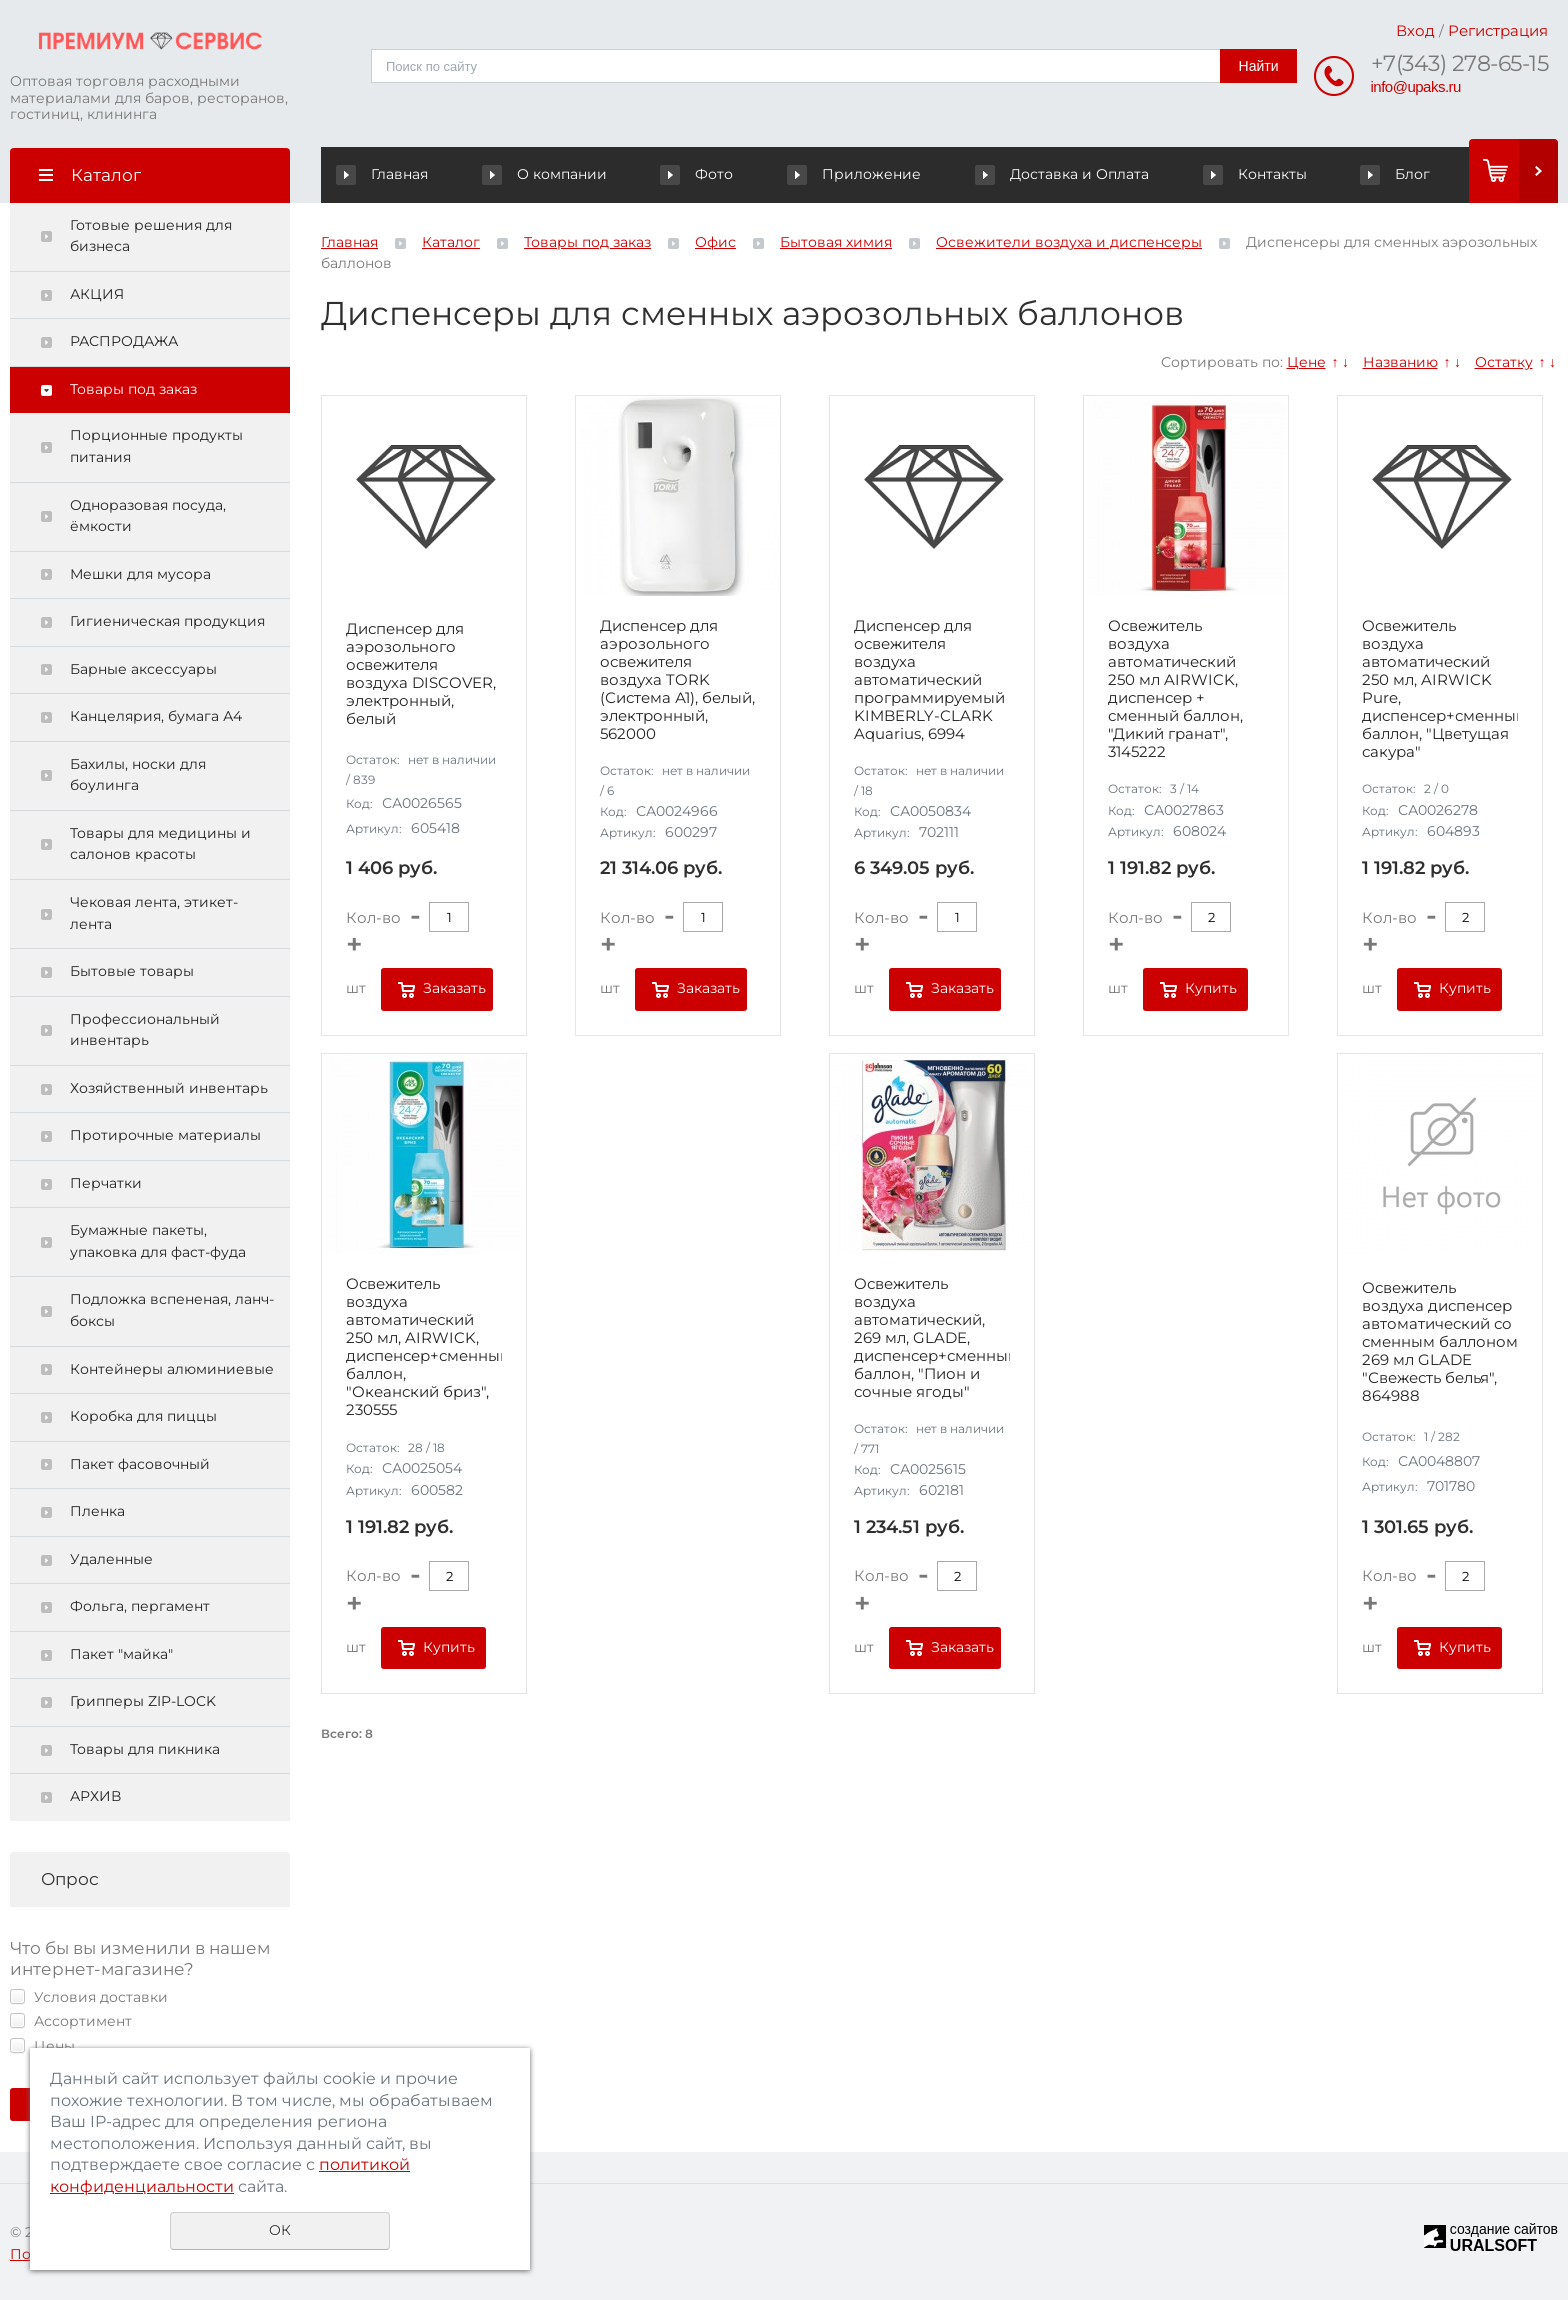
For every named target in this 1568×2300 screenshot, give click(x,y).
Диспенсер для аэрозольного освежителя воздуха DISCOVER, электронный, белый (421, 674)
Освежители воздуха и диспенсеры (1069, 242)
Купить (1211, 988)
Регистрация (1498, 30)
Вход (1415, 30)
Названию (1400, 362)
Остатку (1504, 362)
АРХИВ (95, 1796)
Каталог (451, 242)
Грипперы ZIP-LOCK (143, 1701)
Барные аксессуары (143, 669)
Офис (715, 242)
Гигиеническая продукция (167, 621)
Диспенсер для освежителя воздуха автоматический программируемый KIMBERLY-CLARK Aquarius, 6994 (929, 680)
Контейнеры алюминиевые (172, 1369)
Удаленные (111, 1559)
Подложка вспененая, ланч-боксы (172, 1310)
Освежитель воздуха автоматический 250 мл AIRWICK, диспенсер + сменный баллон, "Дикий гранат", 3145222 (1175, 689)
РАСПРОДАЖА (124, 341)
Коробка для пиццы (143, 1416)
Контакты (1255, 174)
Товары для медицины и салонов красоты (160, 844)
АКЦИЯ (97, 294)
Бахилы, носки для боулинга (138, 775)
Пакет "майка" (121, 1654)
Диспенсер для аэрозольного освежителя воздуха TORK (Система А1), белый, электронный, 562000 (677, 680)
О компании (548, 174)
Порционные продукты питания (156, 446)
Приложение (856, 174)
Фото (700, 174)
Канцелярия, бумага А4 (156, 716)
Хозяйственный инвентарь (169, 1088)
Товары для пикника (145, 1749)
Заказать (454, 988)
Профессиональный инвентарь (145, 1030)
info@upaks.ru (1416, 86)
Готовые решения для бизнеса (151, 236)
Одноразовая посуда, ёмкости (148, 516)
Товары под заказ (133, 389)
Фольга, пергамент (140, 1606)
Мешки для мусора (140, 574)
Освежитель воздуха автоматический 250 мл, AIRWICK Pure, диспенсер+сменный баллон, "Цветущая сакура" (1440, 689)
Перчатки (106, 1183)
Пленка (97, 1511)
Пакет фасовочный (140, 1464)
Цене (1306, 362)
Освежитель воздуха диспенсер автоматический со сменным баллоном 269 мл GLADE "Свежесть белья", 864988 (1440, 1342)
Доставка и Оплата (1063, 174)
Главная (386, 174)
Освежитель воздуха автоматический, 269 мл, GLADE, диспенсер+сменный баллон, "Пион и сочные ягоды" (932, 1338)
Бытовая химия (836, 242)
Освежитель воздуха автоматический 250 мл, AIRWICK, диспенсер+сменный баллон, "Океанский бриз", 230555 (424, 1347)
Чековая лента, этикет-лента (154, 913)
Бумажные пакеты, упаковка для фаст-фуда (158, 1241)
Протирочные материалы (165, 1135)
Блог (1395, 174)
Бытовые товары (132, 971)
